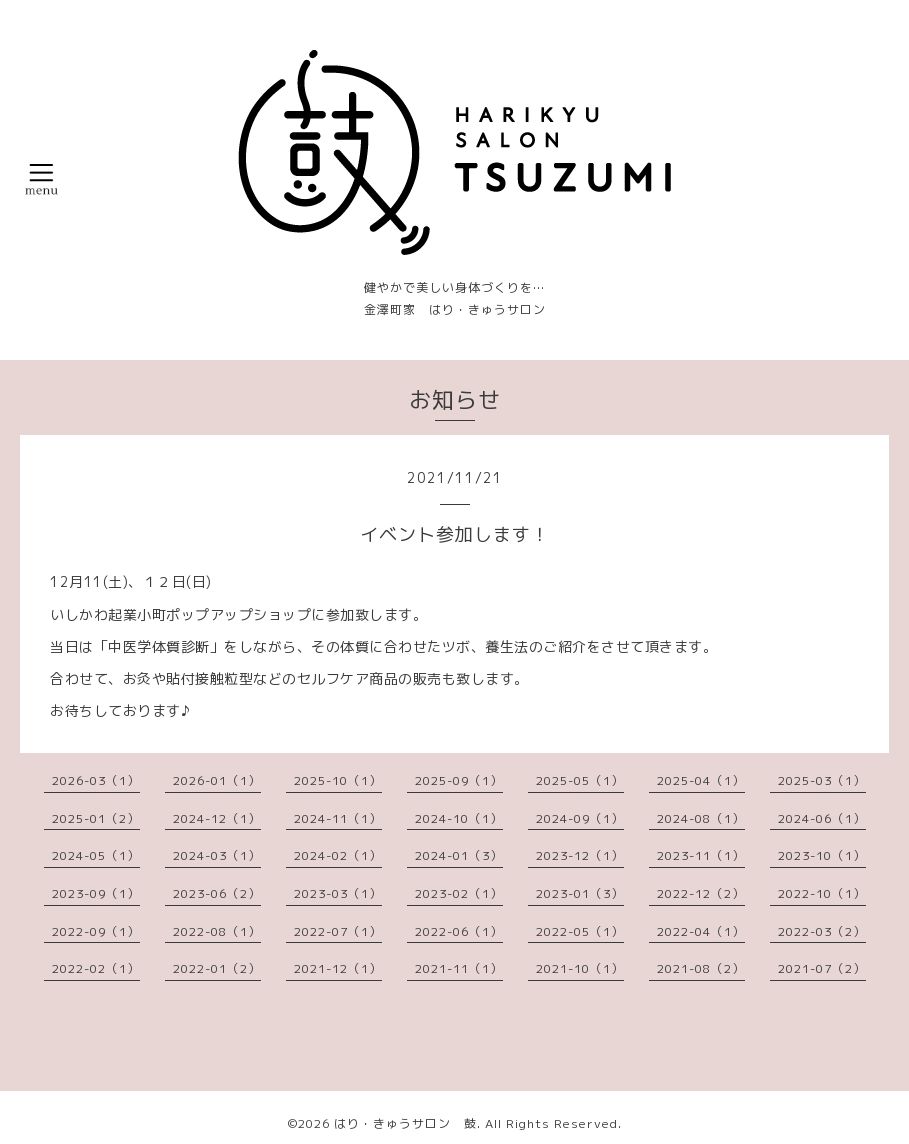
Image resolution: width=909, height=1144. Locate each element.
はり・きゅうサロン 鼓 (405, 1123)
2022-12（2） (701, 893)
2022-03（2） (822, 931)
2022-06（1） (459, 931)
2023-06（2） (217, 893)
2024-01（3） (459, 855)
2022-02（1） (96, 968)
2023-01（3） (580, 893)
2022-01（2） (217, 968)
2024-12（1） (217, 818)
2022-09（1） (96, 931)
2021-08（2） (701, 968)
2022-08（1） (217, 931)
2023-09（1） (96, 893)
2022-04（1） (701, 931)
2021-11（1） (459, 968)
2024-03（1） (217, 855)
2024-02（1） (338, 855)
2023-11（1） (701, 855)
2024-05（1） (96, 855)
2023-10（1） (822, 855)
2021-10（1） (580, 968)
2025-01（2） (96, 818)
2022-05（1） (580, 931)
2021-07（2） (822, 968)
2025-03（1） (822, 780)
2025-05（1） (580, 780)
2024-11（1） (338, 818)
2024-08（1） (701, 818)
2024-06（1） (822, 818)
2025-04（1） (701, 780)
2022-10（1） (822, 893)
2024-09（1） (580, 818)
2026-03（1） (96, 780)
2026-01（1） (217, 780)
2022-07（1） (338, 931)
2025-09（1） (459, 780)
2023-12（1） (580, 855)
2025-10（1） (338, 780)
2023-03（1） (338, 893)
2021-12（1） (338, 968)
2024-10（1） (459, 818)
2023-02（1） (459, 893)
